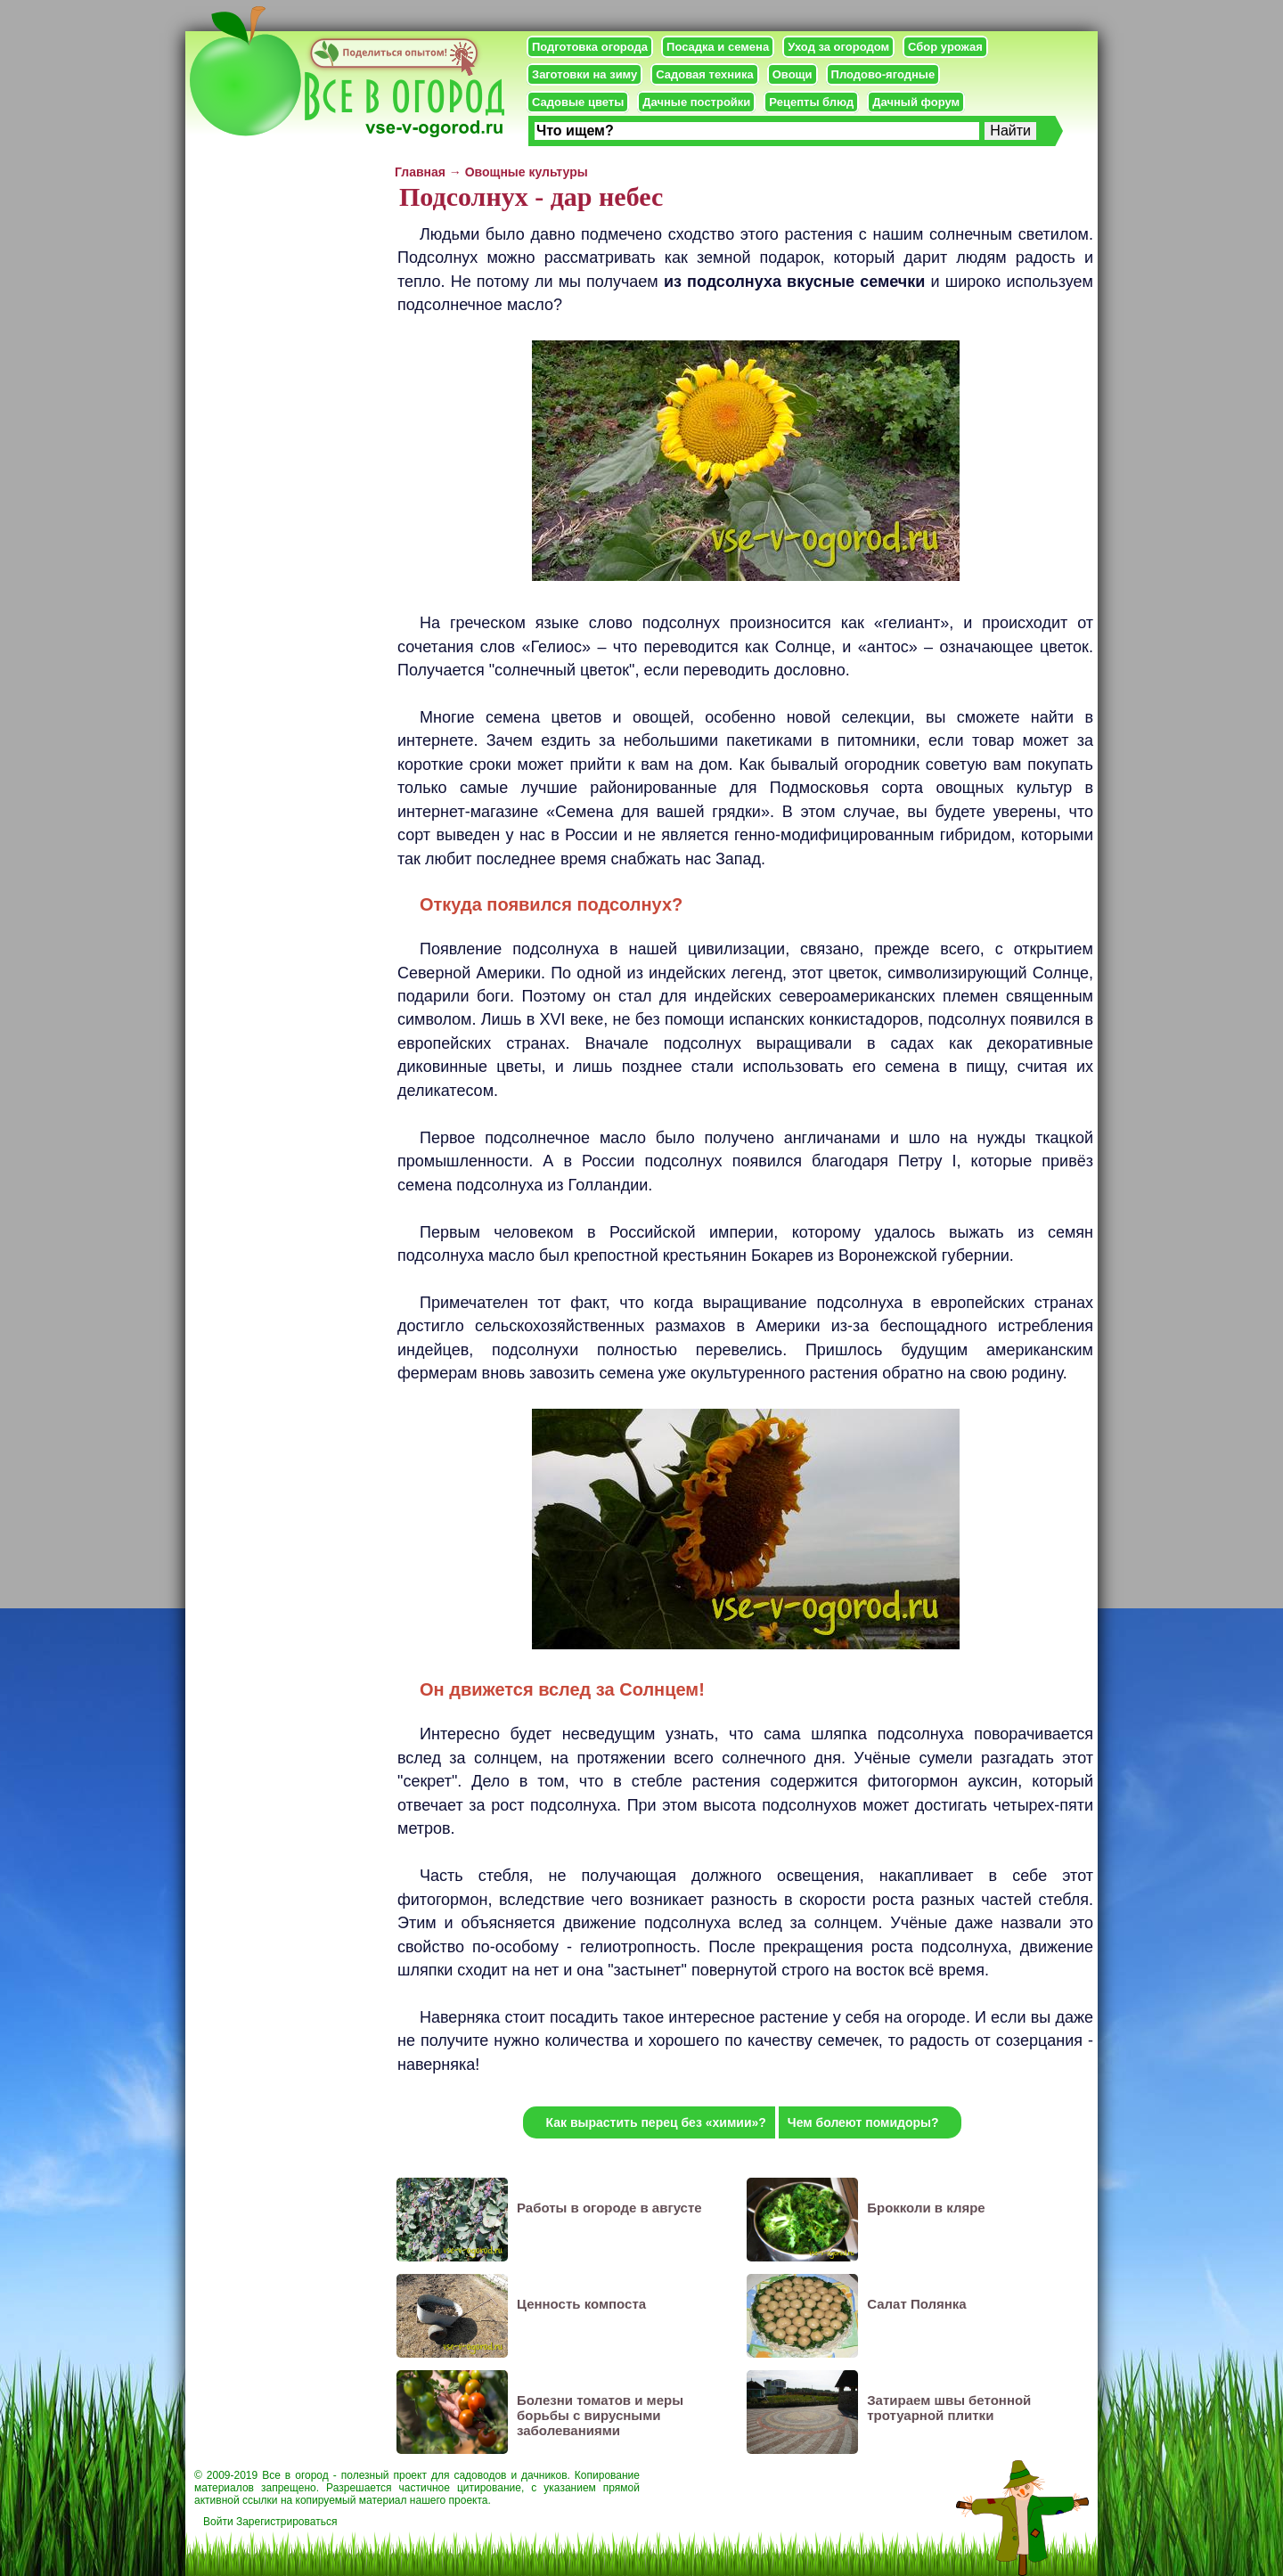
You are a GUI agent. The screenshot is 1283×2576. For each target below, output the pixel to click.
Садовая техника (704, 74)
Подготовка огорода (590, 46)
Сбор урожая (945, 46)
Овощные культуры (526, 172)
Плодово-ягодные (883, 74)
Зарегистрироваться (286, 2521)
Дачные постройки (696, 102)
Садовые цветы (578, 102)
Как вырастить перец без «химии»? (655, 2122)
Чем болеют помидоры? (863, 2122)
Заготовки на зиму (584, 74)
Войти (218, 2521)
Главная (420, 172)
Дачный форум (916, 102)
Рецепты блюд (811, 102)
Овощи (792, 74)
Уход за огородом (838, 46)
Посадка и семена (717, 46)
